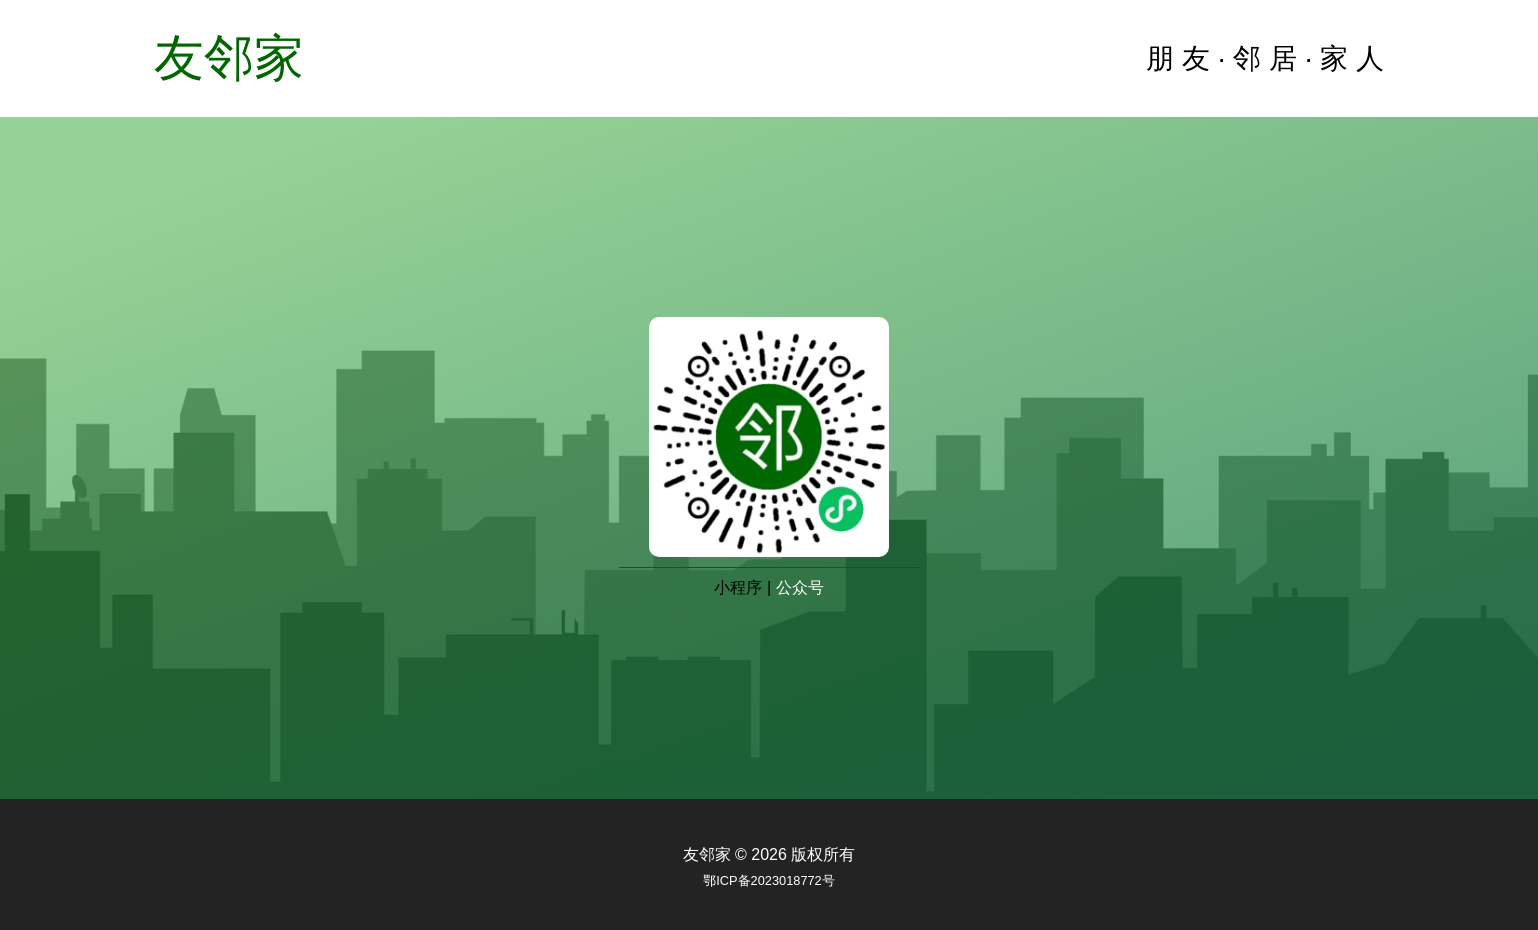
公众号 (800, 587)
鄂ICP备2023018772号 (769, 880)
